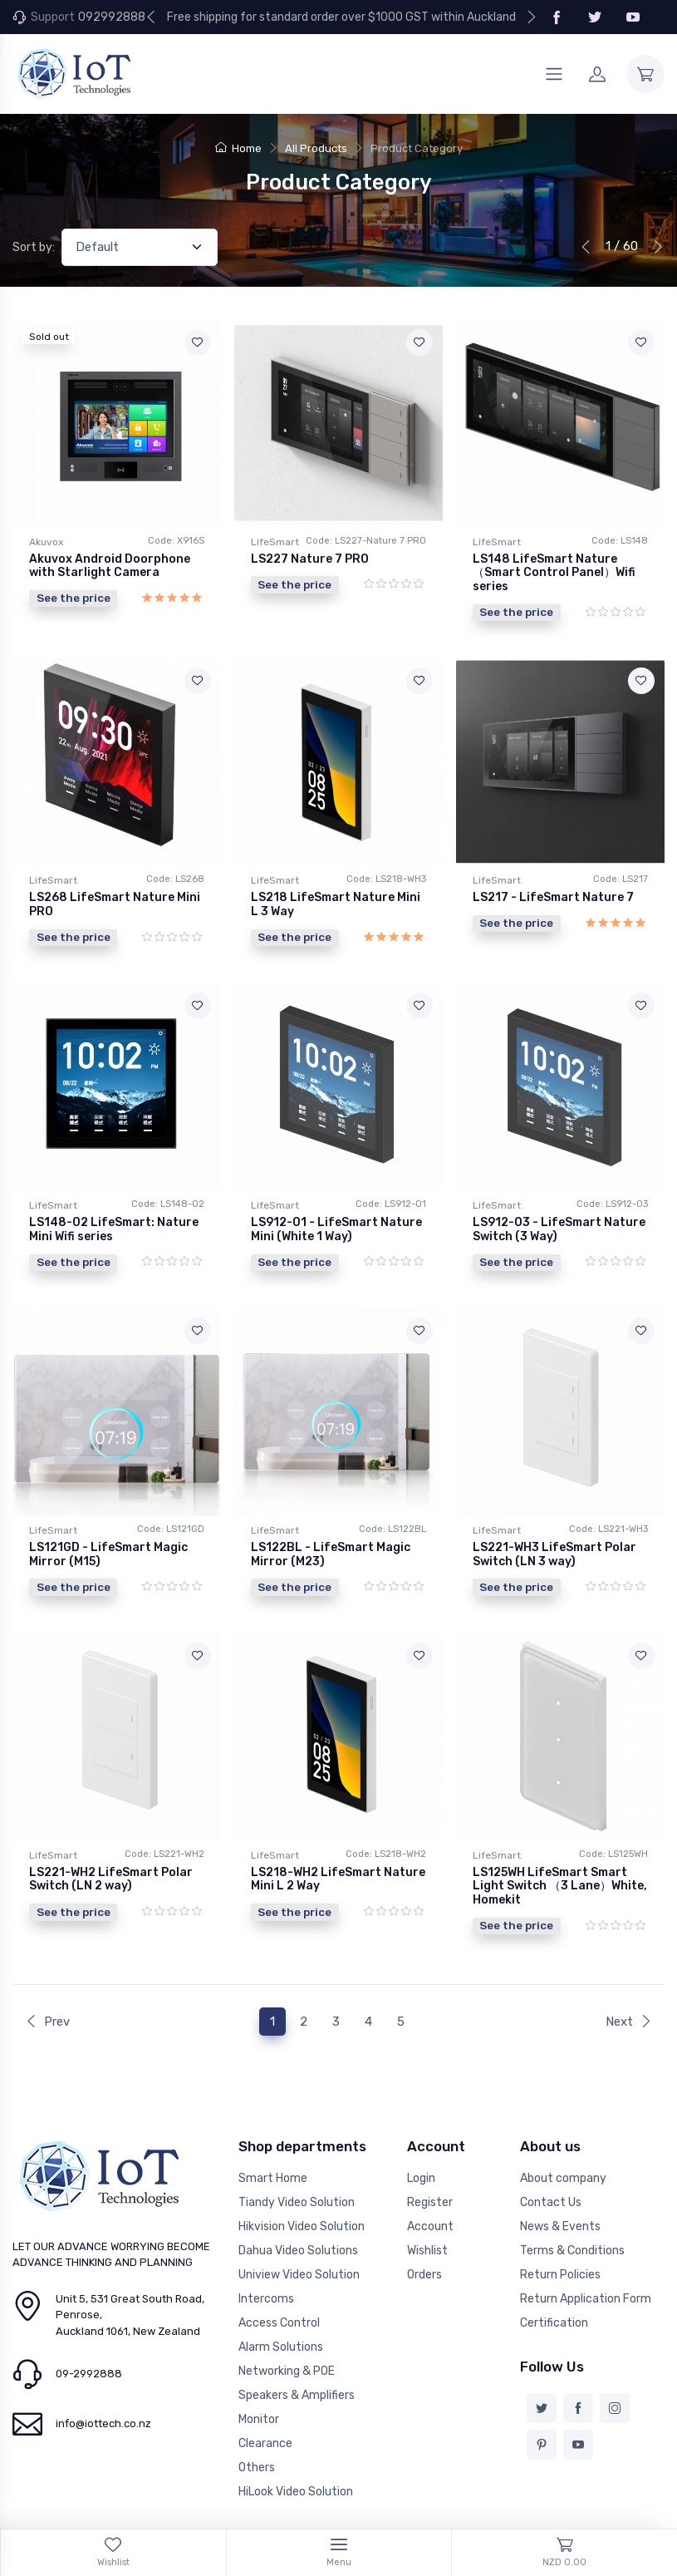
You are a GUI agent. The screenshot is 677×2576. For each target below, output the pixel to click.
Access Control (279, 2274)
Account (430, 2177)
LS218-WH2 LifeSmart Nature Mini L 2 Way (338, 1839)
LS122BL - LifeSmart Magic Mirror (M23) (330, 1524)
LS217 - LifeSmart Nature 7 (553, 887)
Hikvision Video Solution (301, 2177)
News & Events (560, 2177)
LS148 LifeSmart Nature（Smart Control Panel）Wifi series (554, 573)
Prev (47, 1971)
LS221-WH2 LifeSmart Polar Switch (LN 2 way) (111, 1839)
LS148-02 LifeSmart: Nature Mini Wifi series (114, 1209)
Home (238, 148)
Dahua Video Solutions (298, 2201)
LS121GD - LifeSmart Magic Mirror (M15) (108, 1524)
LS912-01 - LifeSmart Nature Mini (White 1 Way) (336, 1209)
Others (256, 2418)
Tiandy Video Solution (296, 2153)
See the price (73, 597)
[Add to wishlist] (197, 342)
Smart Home (272, 2129)
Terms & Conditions (572, 2201)
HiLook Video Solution (295, 2443)
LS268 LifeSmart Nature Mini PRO (114, 894)
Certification (554, 2274)
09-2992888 (89, 2324)
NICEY (175, 2512)
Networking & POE (286, 2322)
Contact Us (550, 2153)
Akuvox (46, 542)
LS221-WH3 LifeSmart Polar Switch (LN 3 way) (554, 1524)
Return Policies (560, 2226)
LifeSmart (275, 542)
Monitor (258, 2370)
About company (563, 2129)
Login (421, 2129)
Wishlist (427, 2201)
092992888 (111, 17)
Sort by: (33, 247)
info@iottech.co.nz (103, 2374)
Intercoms (266, 2250)
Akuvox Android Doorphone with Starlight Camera (109, 566)
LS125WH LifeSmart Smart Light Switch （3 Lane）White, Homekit (560, 1846)
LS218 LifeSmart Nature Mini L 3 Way (335, 894)
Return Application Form (585, 2250)
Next (629, 1971)
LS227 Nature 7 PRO (310, 559)
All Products (316, 148)
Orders (424, 2226)
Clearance (265, 2394)
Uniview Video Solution (299, 2226)
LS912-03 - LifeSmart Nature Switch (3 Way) (559, 1209)
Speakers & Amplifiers (296, 2346)
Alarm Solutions (280, 2298)
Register (430, 2153)
